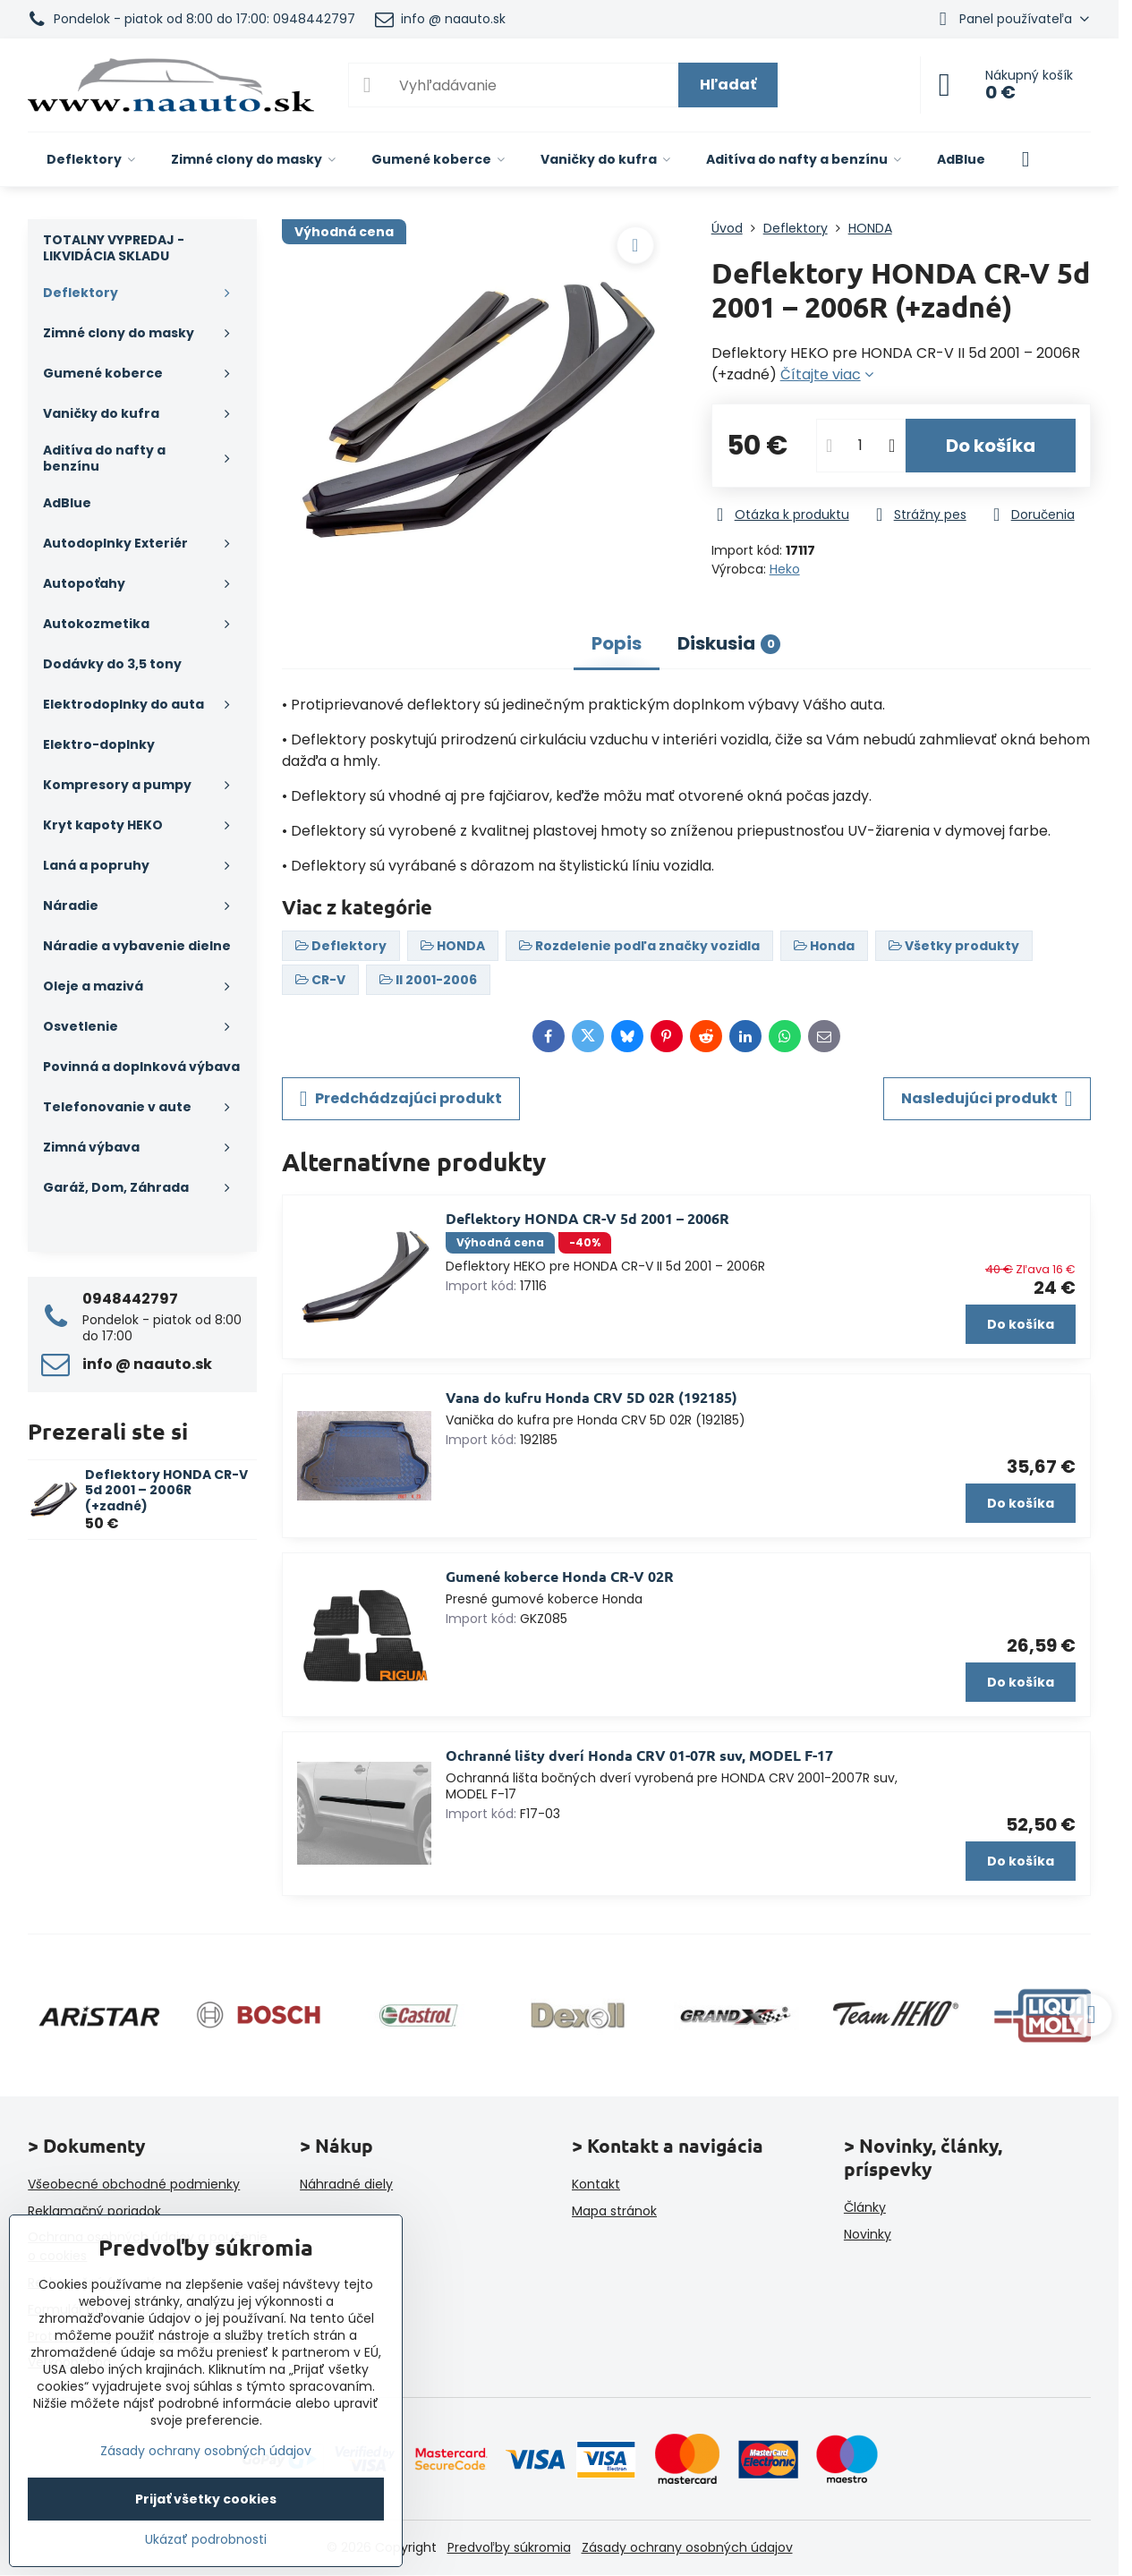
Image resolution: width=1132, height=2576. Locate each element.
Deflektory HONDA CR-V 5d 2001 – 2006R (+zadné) (166, 1490)
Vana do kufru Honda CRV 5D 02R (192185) (591, 1397)
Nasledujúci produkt (987, 1098)
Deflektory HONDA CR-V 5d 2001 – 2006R (587, 1218)
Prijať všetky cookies (206, 2499)
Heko (785, 569)
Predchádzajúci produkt (401, 1098)
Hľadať (728, 84)
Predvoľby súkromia (509, 2547)
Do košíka (990, 445)
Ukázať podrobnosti (206, 2539)
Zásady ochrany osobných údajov (687, 2547)
